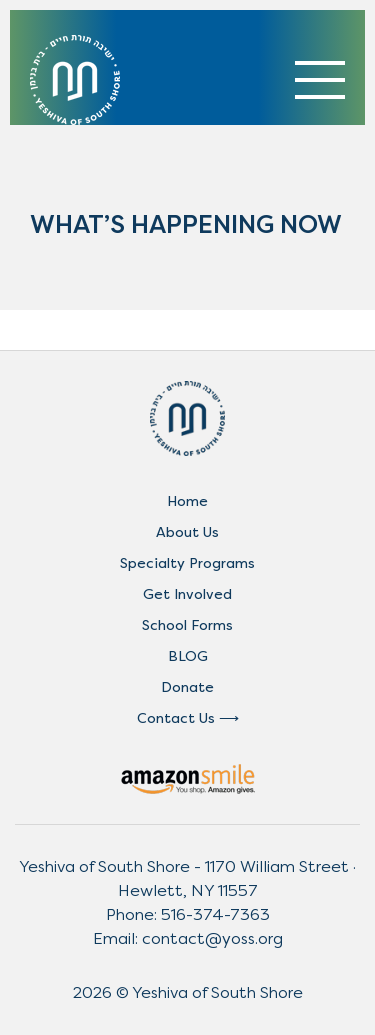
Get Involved (187, 594)
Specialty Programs (187, 563)
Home (187, 501)
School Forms (187, 625)
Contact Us (176, 718)
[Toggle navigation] (320, 80)
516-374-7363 (215, 914)
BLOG (188, 656)
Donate (187, 687)
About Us (187, 532)
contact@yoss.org (212, 938)
